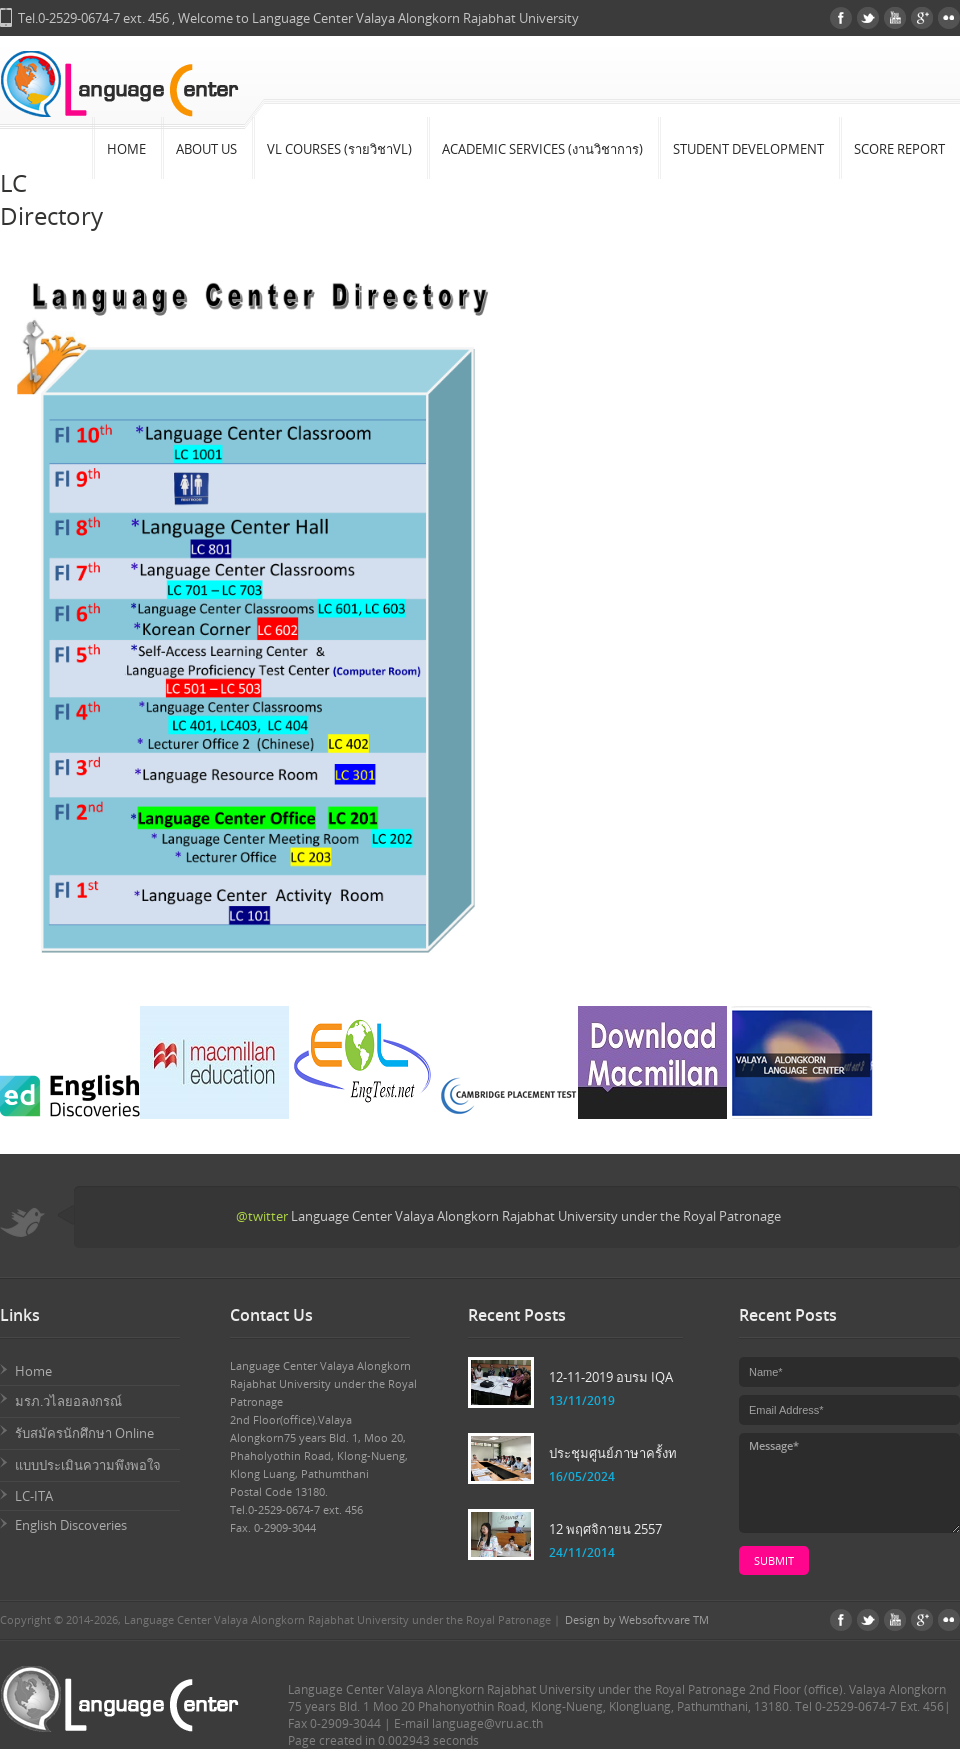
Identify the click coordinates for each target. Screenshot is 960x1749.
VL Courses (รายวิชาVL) (339, 149)
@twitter (262, 1216)
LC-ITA (34, 1496)
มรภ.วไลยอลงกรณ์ (68, 1401)
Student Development (748, 149)
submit (774, 1560)
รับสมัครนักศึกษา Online (84, 1433)
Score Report (899, 149)
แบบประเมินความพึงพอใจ (88, 1465)
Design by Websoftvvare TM (637, 1619)
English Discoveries (71, 1525)
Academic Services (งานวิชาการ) (542, 149)
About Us (206, 149)
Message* (849, 1483)
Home (126, 149)
